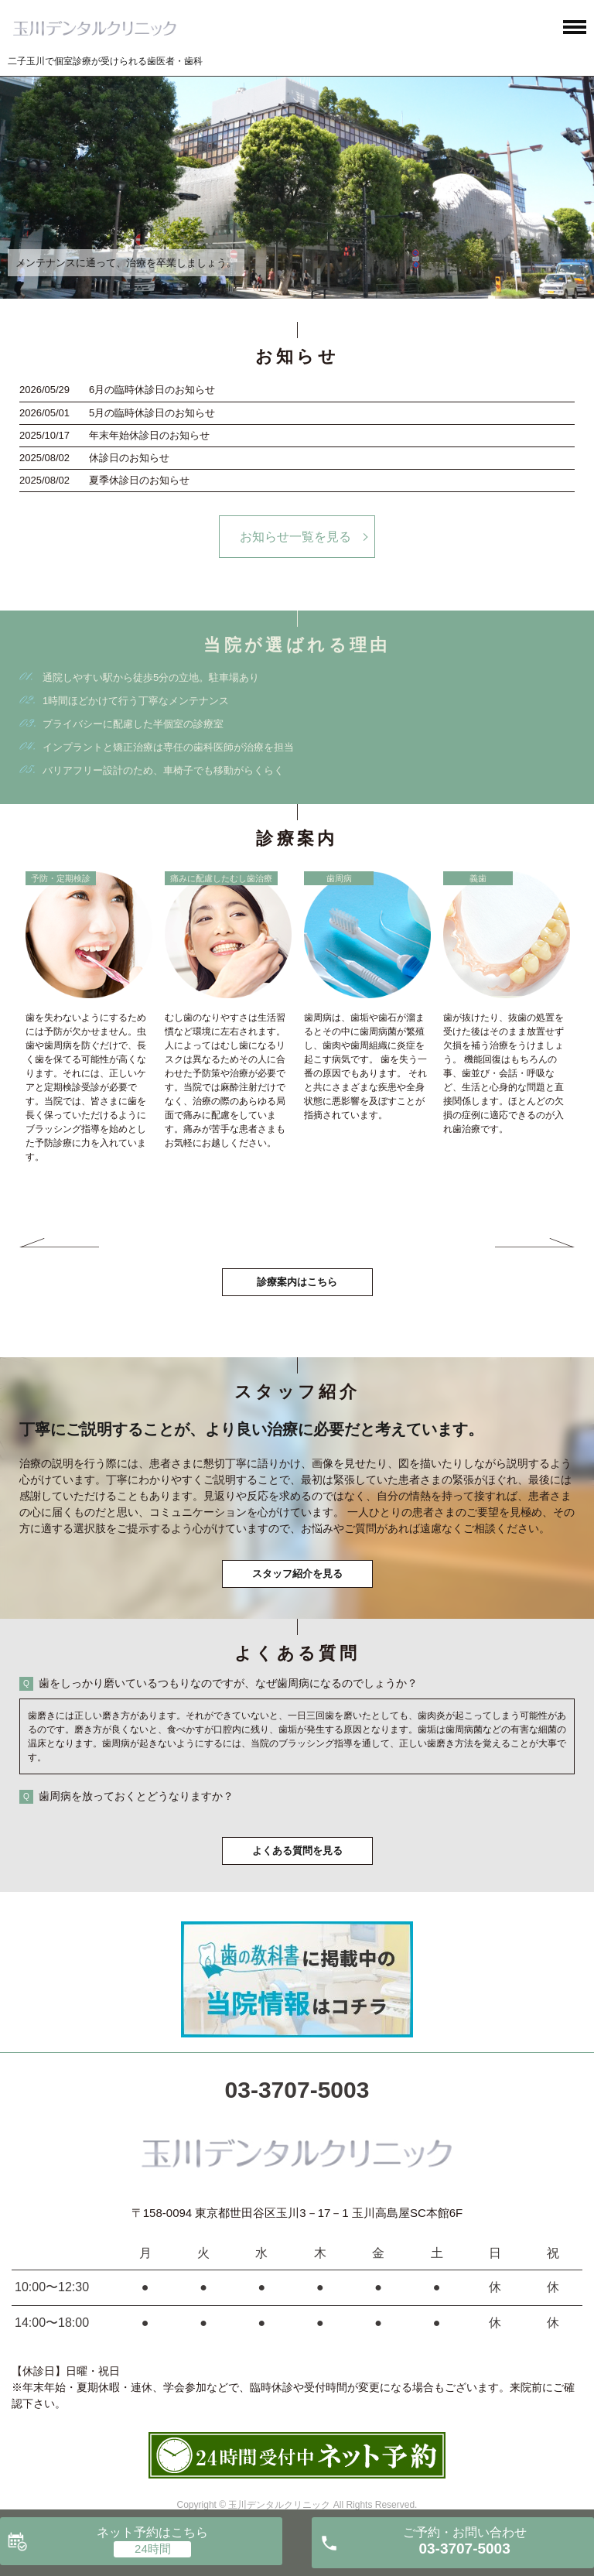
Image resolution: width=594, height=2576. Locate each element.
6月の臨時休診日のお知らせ (152, 389)
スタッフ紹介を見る (297, 1573)
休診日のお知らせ (129, 458)
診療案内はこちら (297, 1282)
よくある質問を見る (297, 1850)
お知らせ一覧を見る (295, 536)
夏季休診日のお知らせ (139, 480)
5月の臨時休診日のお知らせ (152, 413)
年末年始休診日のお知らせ (149, 435)
